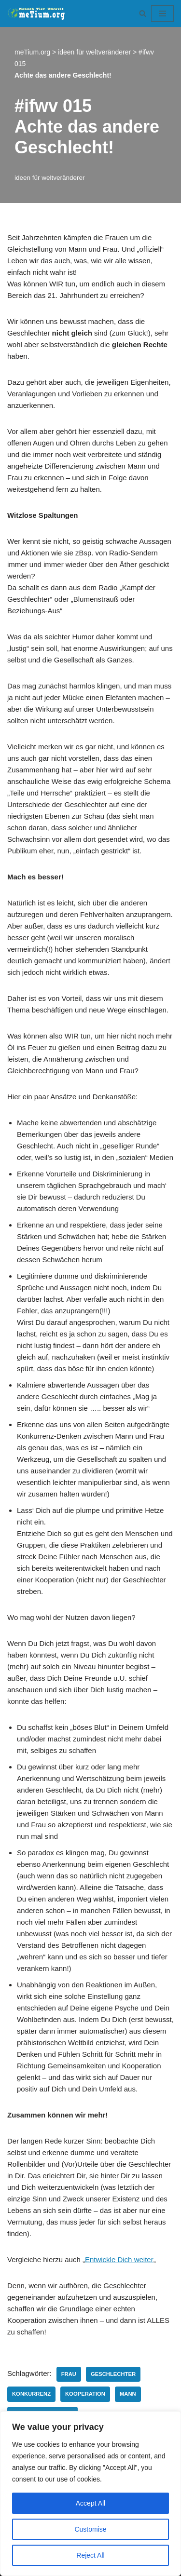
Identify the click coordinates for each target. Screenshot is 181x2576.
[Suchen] (142, 13)
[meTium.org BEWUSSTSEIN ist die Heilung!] (38, 13)
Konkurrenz (31, 2394)
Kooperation (85, 2394)
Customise (90, 2529)
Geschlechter (113, 2374)
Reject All (90, 2555)
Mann (128, 2394)
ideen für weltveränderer (49, 177)
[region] (90, 2493)
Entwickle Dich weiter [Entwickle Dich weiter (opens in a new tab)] (119, 2259)
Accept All (90, 2503)
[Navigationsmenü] (162, 13)
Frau (68, 2374)
